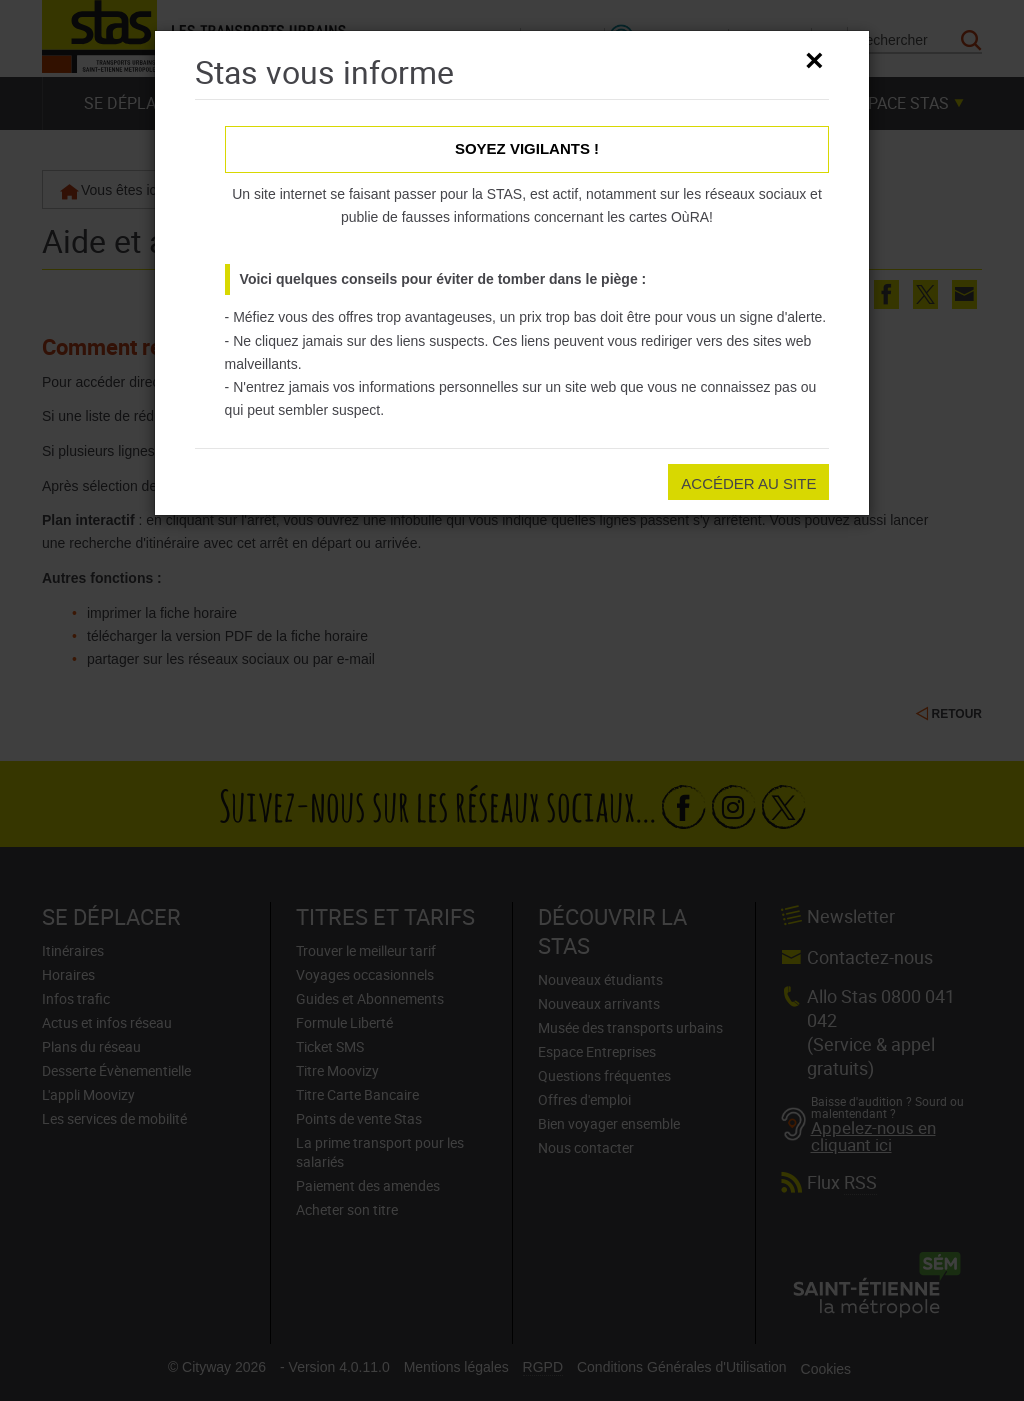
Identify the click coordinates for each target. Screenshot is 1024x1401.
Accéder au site (748, 483)
